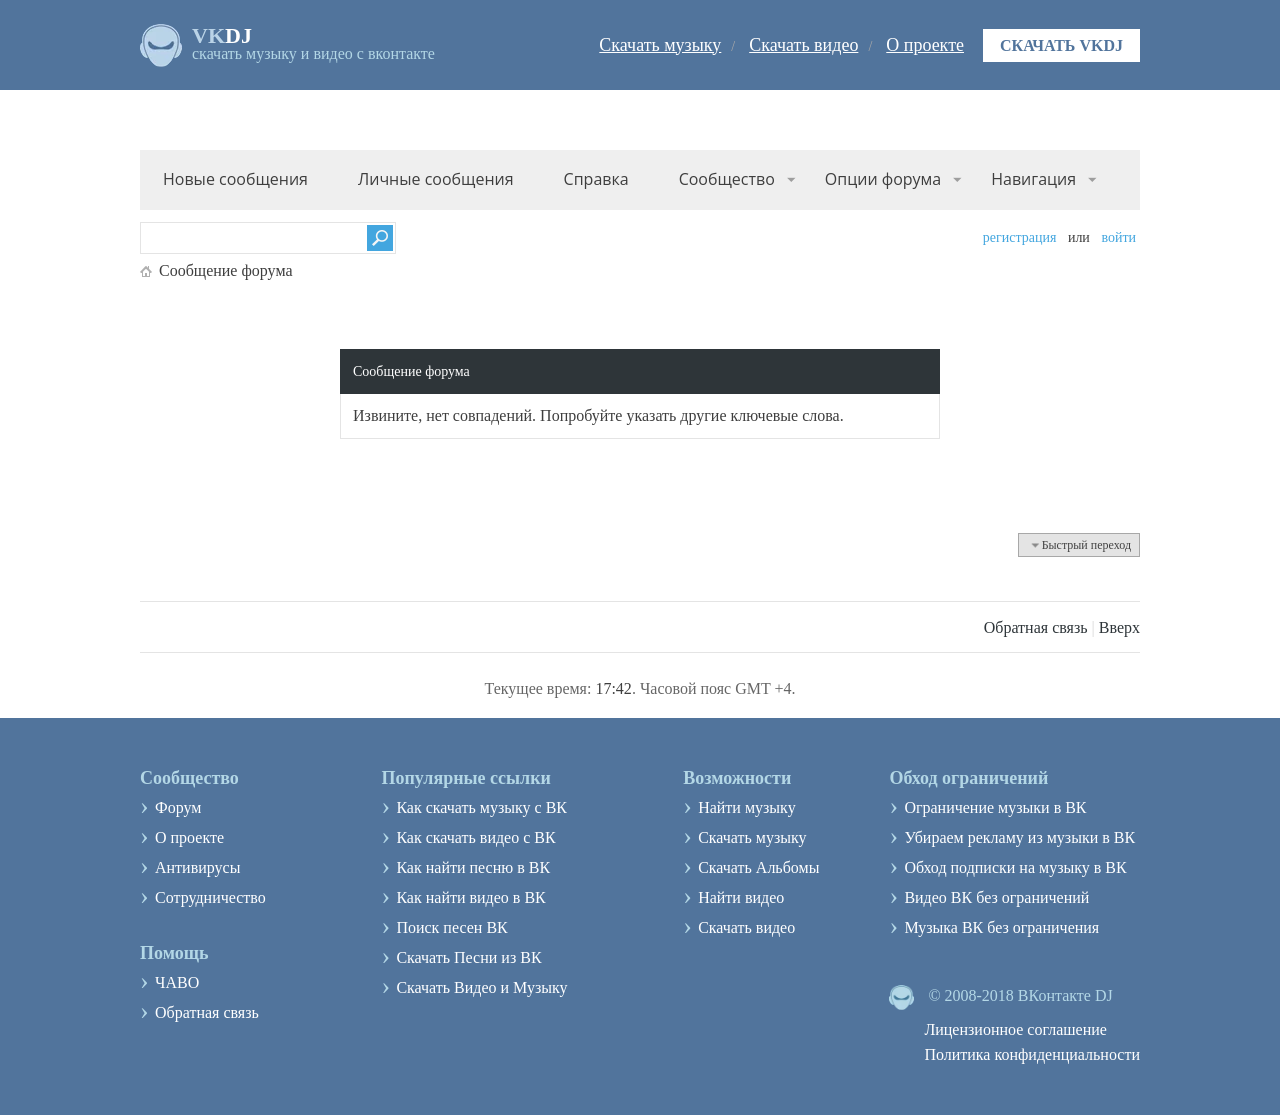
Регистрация (1020, 237)
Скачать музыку (660, 45)
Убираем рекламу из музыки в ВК (1019, 837)
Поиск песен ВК (451, 927)
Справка (596, 179)
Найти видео (741, 897)
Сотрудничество (210, 897)
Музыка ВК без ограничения (1001, 927)
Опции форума (883, 179)
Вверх (1119, 627)
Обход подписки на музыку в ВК (1015, 867)
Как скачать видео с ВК (475, 837)
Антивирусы (197, 867)
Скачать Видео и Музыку (481, 987)
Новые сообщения (235, 179)
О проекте (925, 45)
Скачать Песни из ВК (468, 957)
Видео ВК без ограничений (996, 897)
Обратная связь (1036, 627)
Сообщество (727, 179)
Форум (178, 807)
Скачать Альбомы (758, 867)
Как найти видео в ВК (470, 897)
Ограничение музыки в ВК (995, 807)
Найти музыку (747, 807)
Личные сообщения (436, 179)
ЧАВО (177, 982)
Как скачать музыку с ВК (481, 807)
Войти (1118, 237)
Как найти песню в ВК (473, 867)
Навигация (1033, 179)
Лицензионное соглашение (1015, 1029)
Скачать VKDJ (1061, 45)
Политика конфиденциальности (1032, 1054)
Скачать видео (803, 45)
